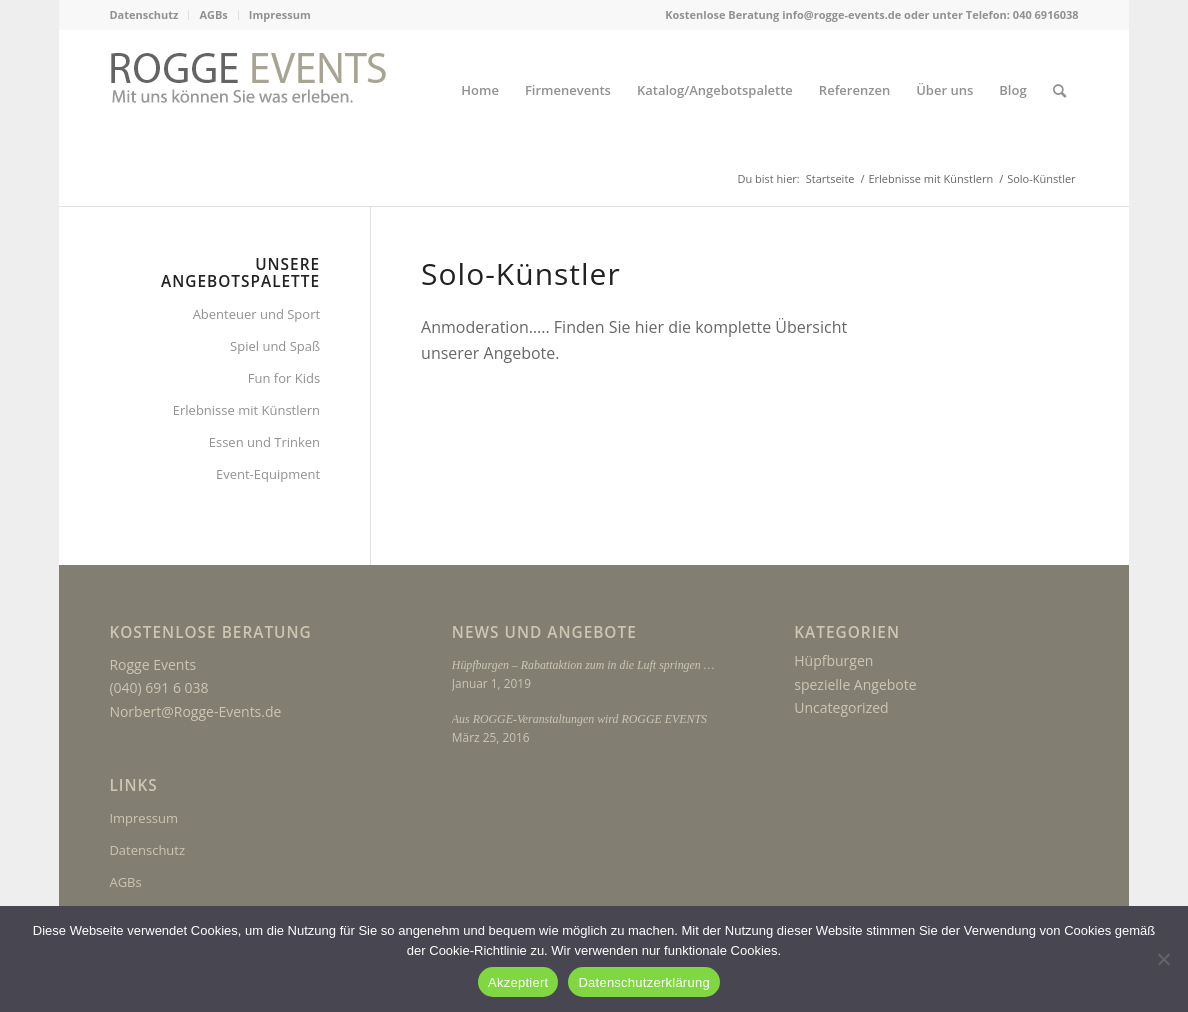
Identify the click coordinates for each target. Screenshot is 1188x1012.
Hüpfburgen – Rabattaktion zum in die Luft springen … (583, 665)
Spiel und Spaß (275, 346)
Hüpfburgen (833, 660)
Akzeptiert (518, 982)
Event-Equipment (268, 474)
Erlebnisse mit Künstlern (246, 410)
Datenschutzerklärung (643, 982)
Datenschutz (143, 14)
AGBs (213, 14)
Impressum (280, 14)
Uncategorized (841, 707)
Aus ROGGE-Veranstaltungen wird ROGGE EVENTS (579, 719)
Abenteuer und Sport (256, 314)
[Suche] (1059, 90)
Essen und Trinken (264, 442)
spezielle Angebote (855, 684)
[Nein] (1163, 959)
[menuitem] (149, 15)
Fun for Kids (284, 378)
